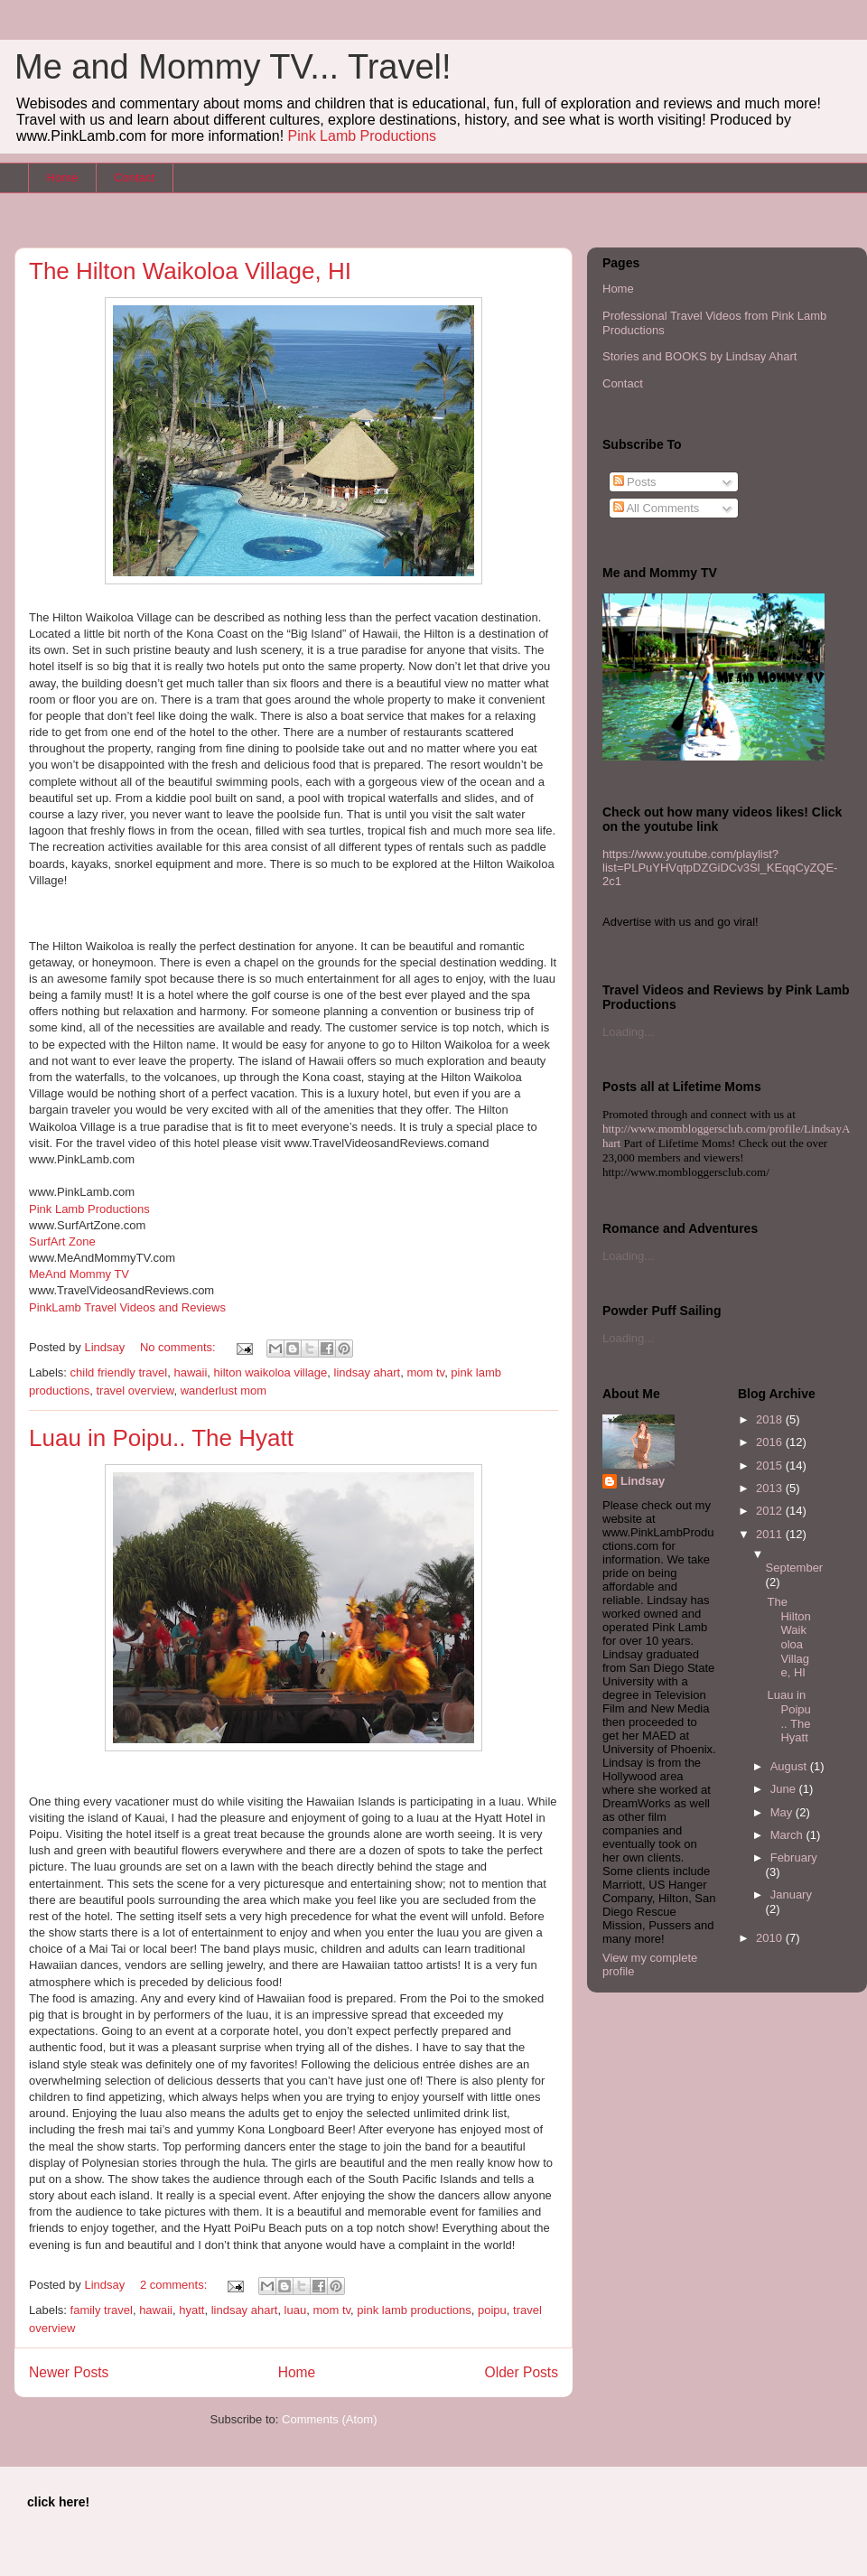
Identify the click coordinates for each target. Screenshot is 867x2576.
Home (63, 177)
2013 (771, 1488)
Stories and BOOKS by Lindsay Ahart (699, 356)
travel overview (134, 1390)
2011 (771, 1534)
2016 (771, 1442)
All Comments (656, 508)
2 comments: (175, 2284)
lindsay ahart (367, 1372)
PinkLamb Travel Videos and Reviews (127, 1307)
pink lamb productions (414, 2310)
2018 (771, 1419)
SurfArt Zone (62, 1241)
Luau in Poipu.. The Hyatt (161, 1437)
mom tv (425, 1372)
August (790, 1766)
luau (295, 2310)
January (791, 1894)
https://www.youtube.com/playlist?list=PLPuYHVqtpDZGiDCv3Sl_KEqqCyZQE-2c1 (719, 867)
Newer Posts (68, 2372)
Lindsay (642, 1481)
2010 (771, 1938)
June (784, 1789)
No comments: (179, 1347)
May (783, 1812)
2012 (771, 1510)
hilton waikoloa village (271, 1372)
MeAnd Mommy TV (79, 1274)
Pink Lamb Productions (362, 136)
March (788, 1835)
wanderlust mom (223, 1390)
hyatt (191, 2310)
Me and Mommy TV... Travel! (233, 67)
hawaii (190, 1372)
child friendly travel (119, 1372)
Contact (134, 177)
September (795, 1567)
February (793, 1857)
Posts (635, 482)
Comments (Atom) (329, 2419)
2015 (771, 1465)
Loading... (628, 1032)
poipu (492, 2310)
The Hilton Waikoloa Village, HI (190, 271)
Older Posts (521, 2372)
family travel (101, 2310)
